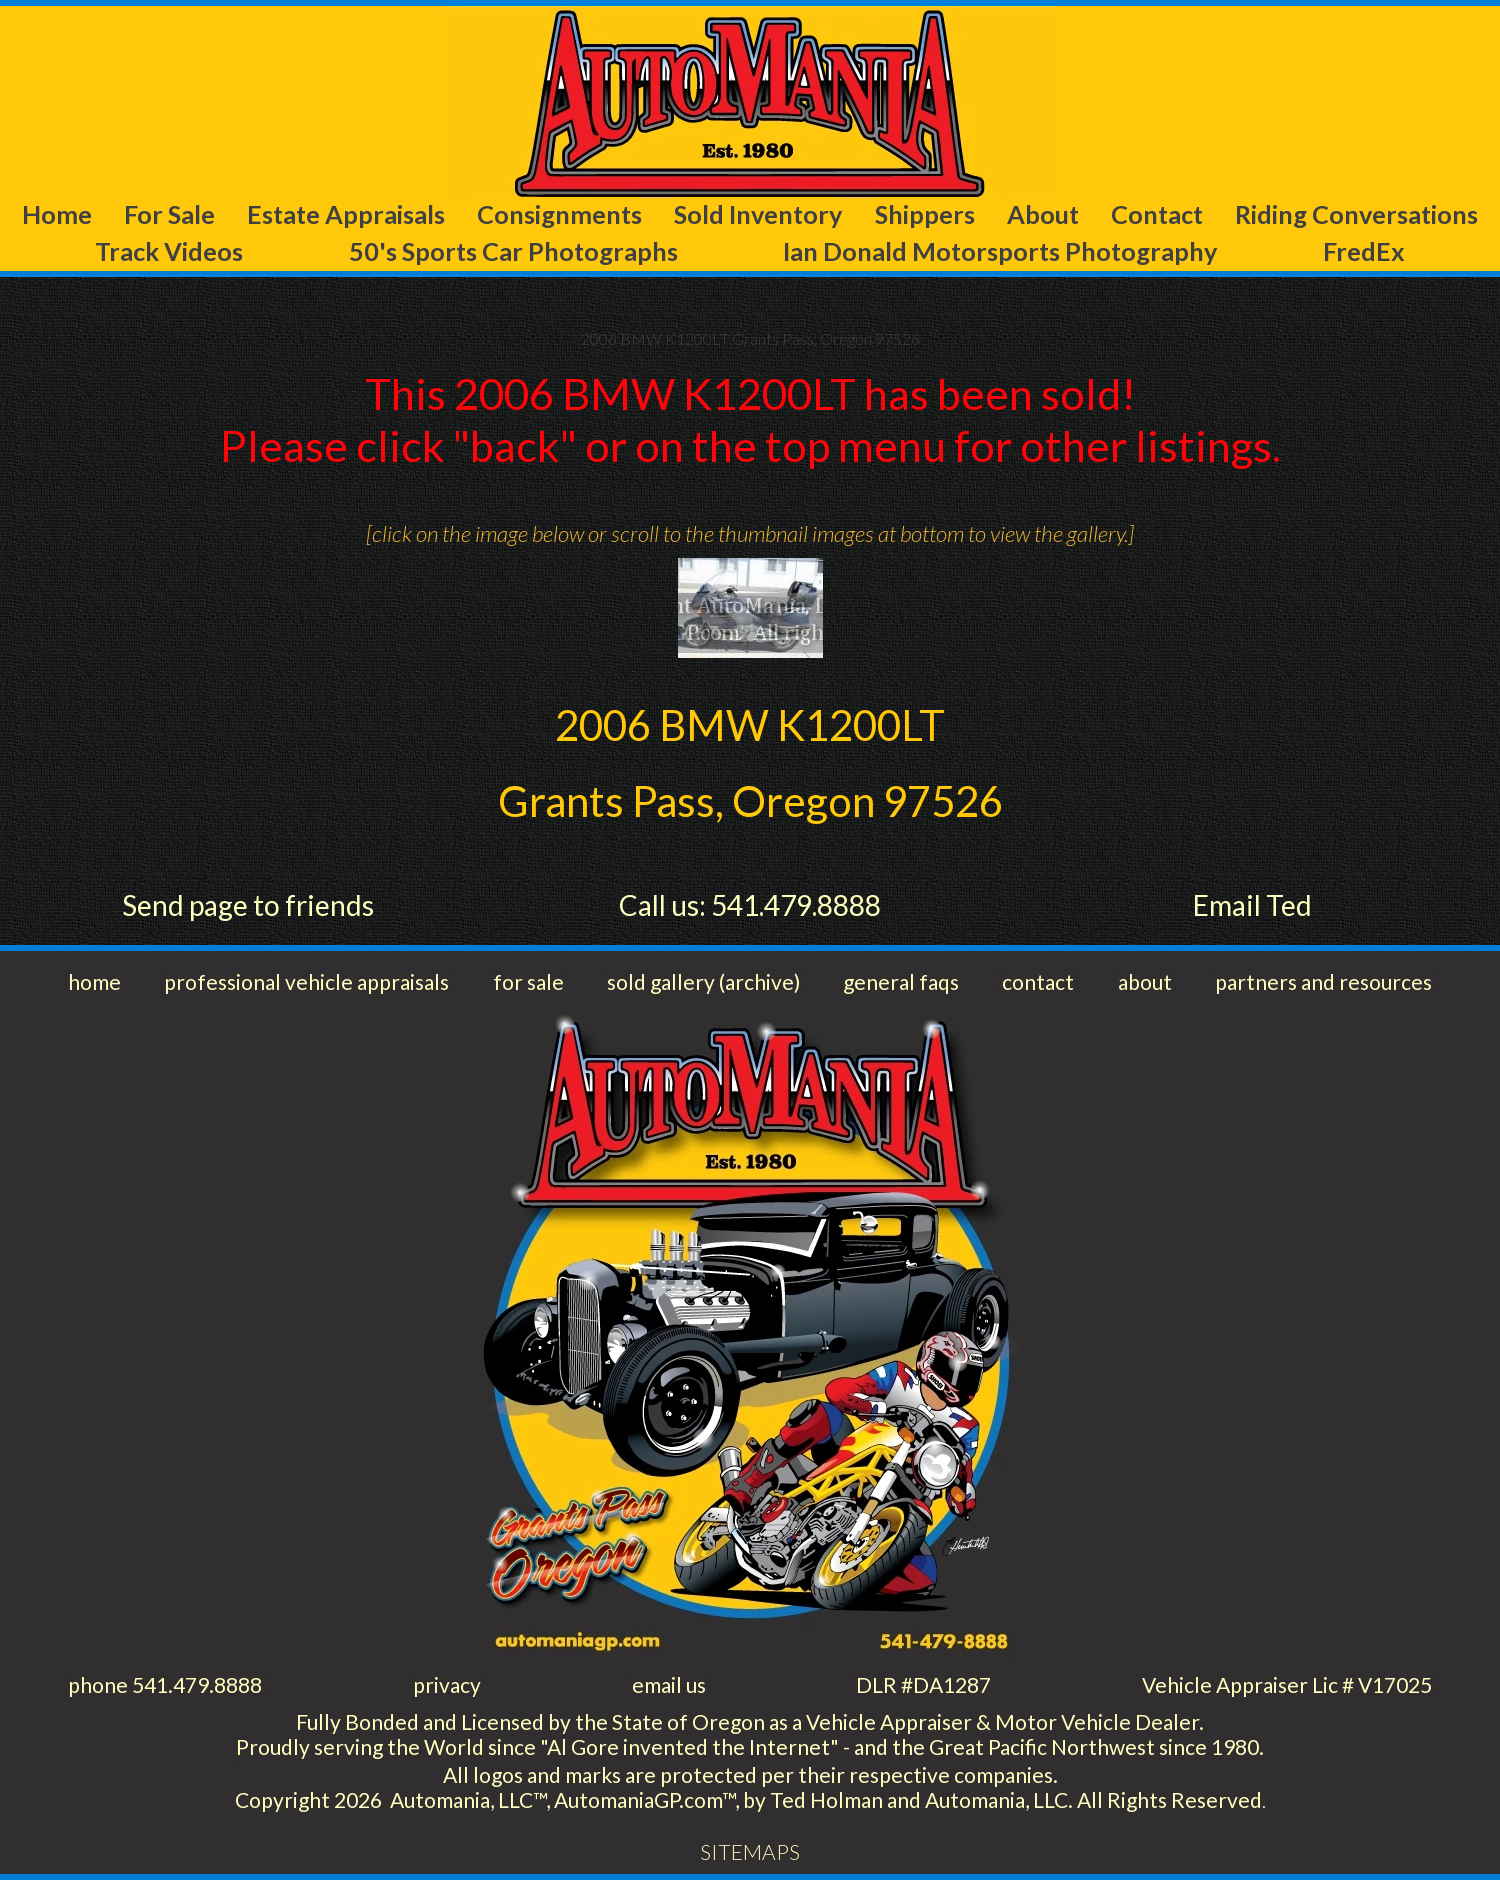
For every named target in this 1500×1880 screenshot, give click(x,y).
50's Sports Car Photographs (513, 251)
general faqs (901, 981)
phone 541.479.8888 (165, 1684)
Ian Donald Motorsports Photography (1000, 251)
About (1043, 214)
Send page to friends (248, 905)
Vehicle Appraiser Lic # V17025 (1287, 1684)
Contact (1157, 214)
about (1145, 981)
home (94, 981)
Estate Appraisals (346, 214)
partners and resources (1323, 981)
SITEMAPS (750, 1851)
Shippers (925, 214)
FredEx (1364, 251)
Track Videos (169, 251)
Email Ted (1252, 905)
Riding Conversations (1356, 214)
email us (669, 1684)
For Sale (169, 214)
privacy (447, 1684)
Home (57, 214)
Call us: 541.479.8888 (750, 905)
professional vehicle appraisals (306, 981)
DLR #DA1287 (923, 1684)
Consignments (559, 214)
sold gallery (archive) (703, 981)
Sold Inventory (758, 214)
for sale (528, 981)
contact (1038, 981)
